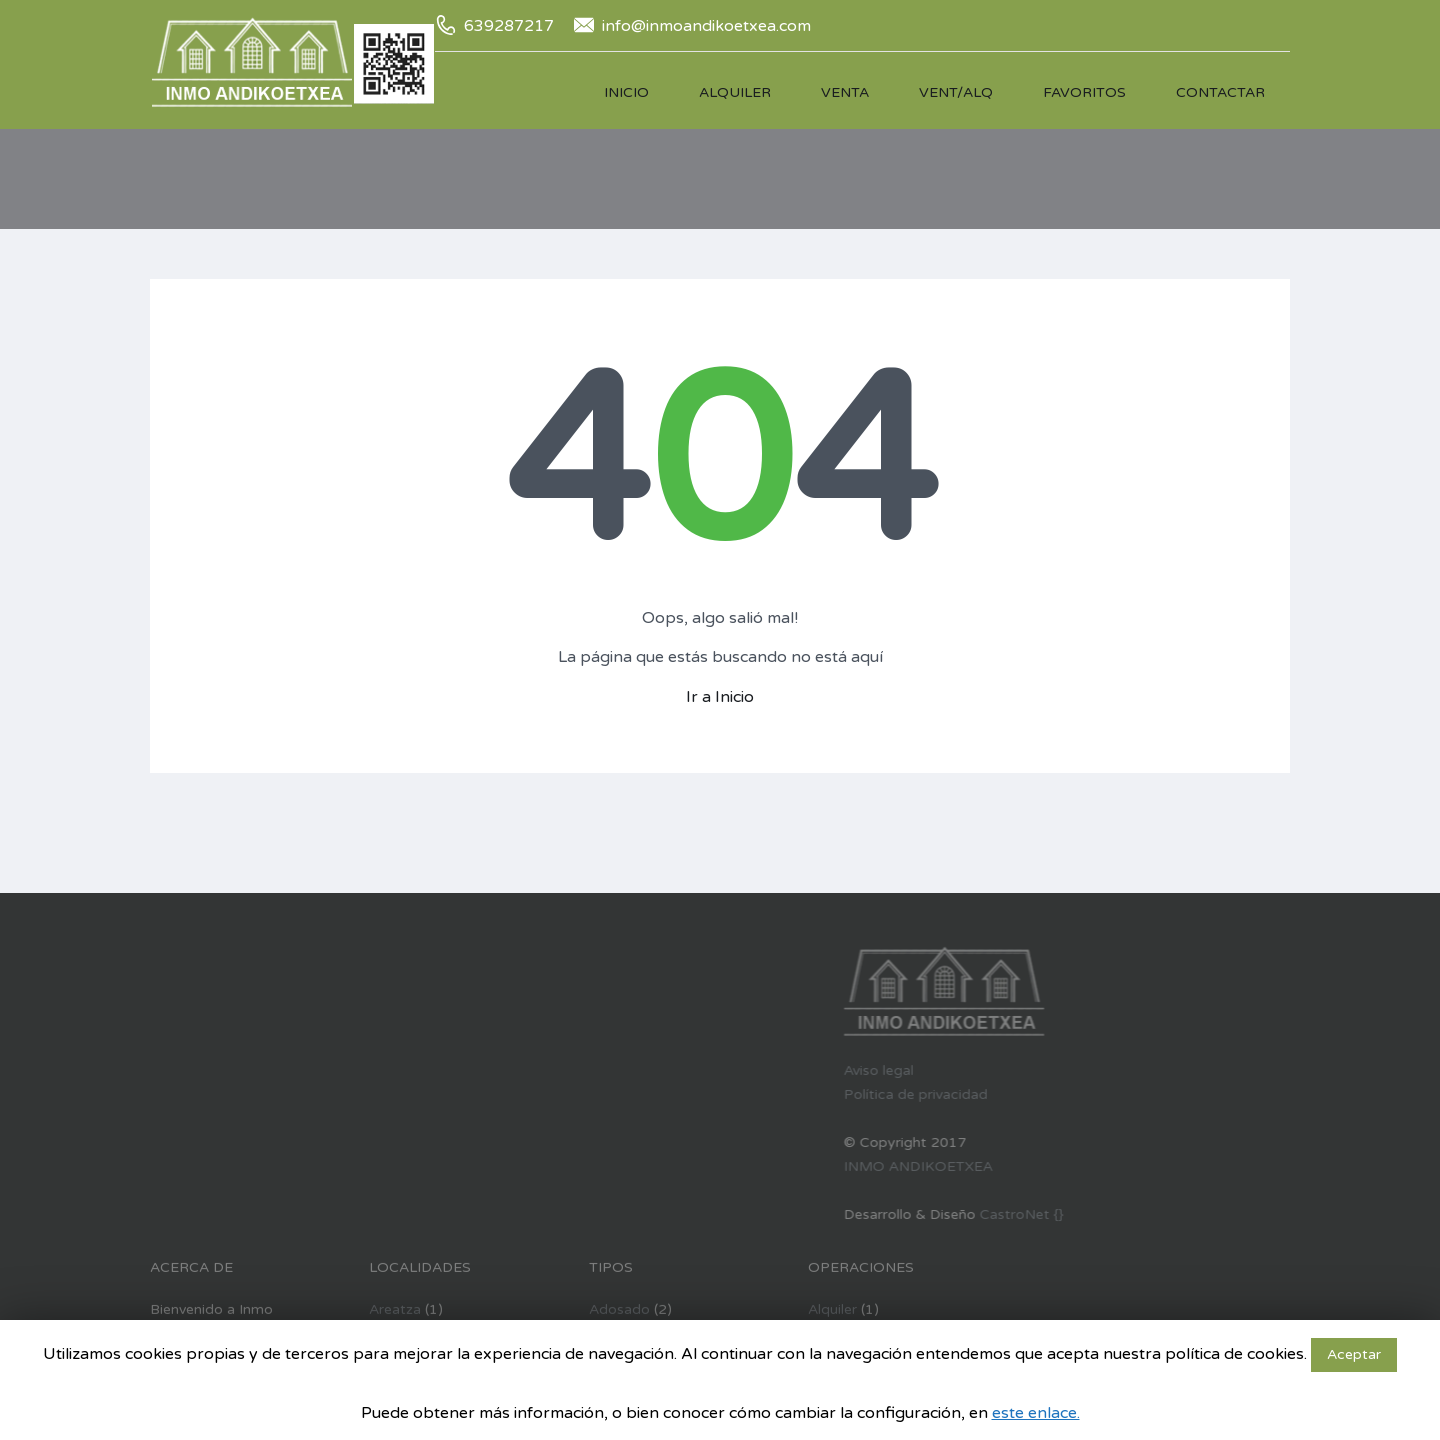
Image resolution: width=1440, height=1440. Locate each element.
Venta (845, 92)
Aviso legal (785, 1070)
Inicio (626, 92)
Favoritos (1084, 92)
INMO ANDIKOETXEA (824, 1166)
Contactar (1220, 92)
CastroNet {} (928, 1214)
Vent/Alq (956, 92)
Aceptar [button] (1354, 1354)
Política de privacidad (822, 1094)
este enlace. (1036, 1413)
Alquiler (735, 92)
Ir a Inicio (720, 697)
